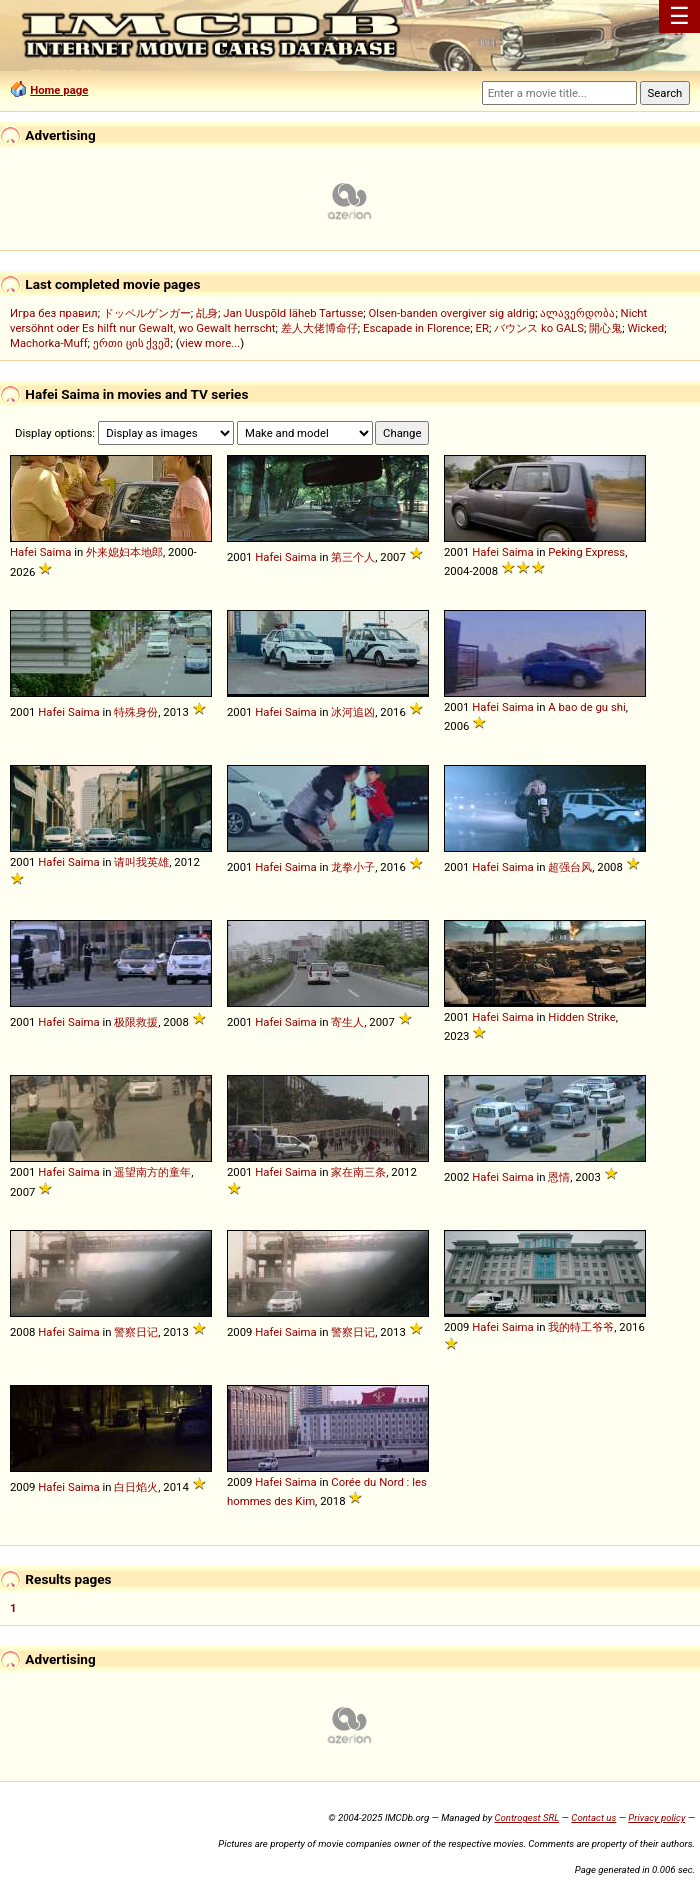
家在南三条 (358, 1172)
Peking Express (586, 552)
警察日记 (136, 1332)
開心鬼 (605, 328)
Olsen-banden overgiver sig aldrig (451, 313)
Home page (59, 90)
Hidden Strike (581, 1017)
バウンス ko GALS (539, 328)
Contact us (593, 1817)
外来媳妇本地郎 (124, 552)
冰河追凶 (353, 712)
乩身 (207, 313)
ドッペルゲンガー (147, 313)
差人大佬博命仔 (319, 328)
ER (482, 328)
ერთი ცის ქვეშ (132, 343)
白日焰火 (136, 1487)
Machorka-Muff (49, 343)
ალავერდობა (577, 313)
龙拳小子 (353, 867)
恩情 (559, 1177)
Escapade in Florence (416, 328)
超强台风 (570, 867)
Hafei (23, 552)
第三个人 (353, 557)
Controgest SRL (526, 1817)
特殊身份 (136, 712)
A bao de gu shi (586, 707)
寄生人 (347, 1022)
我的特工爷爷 (581, 1327)
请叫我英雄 (141, 862)
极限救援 (136, 1022)
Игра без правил (54, 313)
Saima (56, 552)
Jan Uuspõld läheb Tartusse (293, 313)
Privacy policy (656, 1817)
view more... (210, 343)
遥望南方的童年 (152, 1172)
